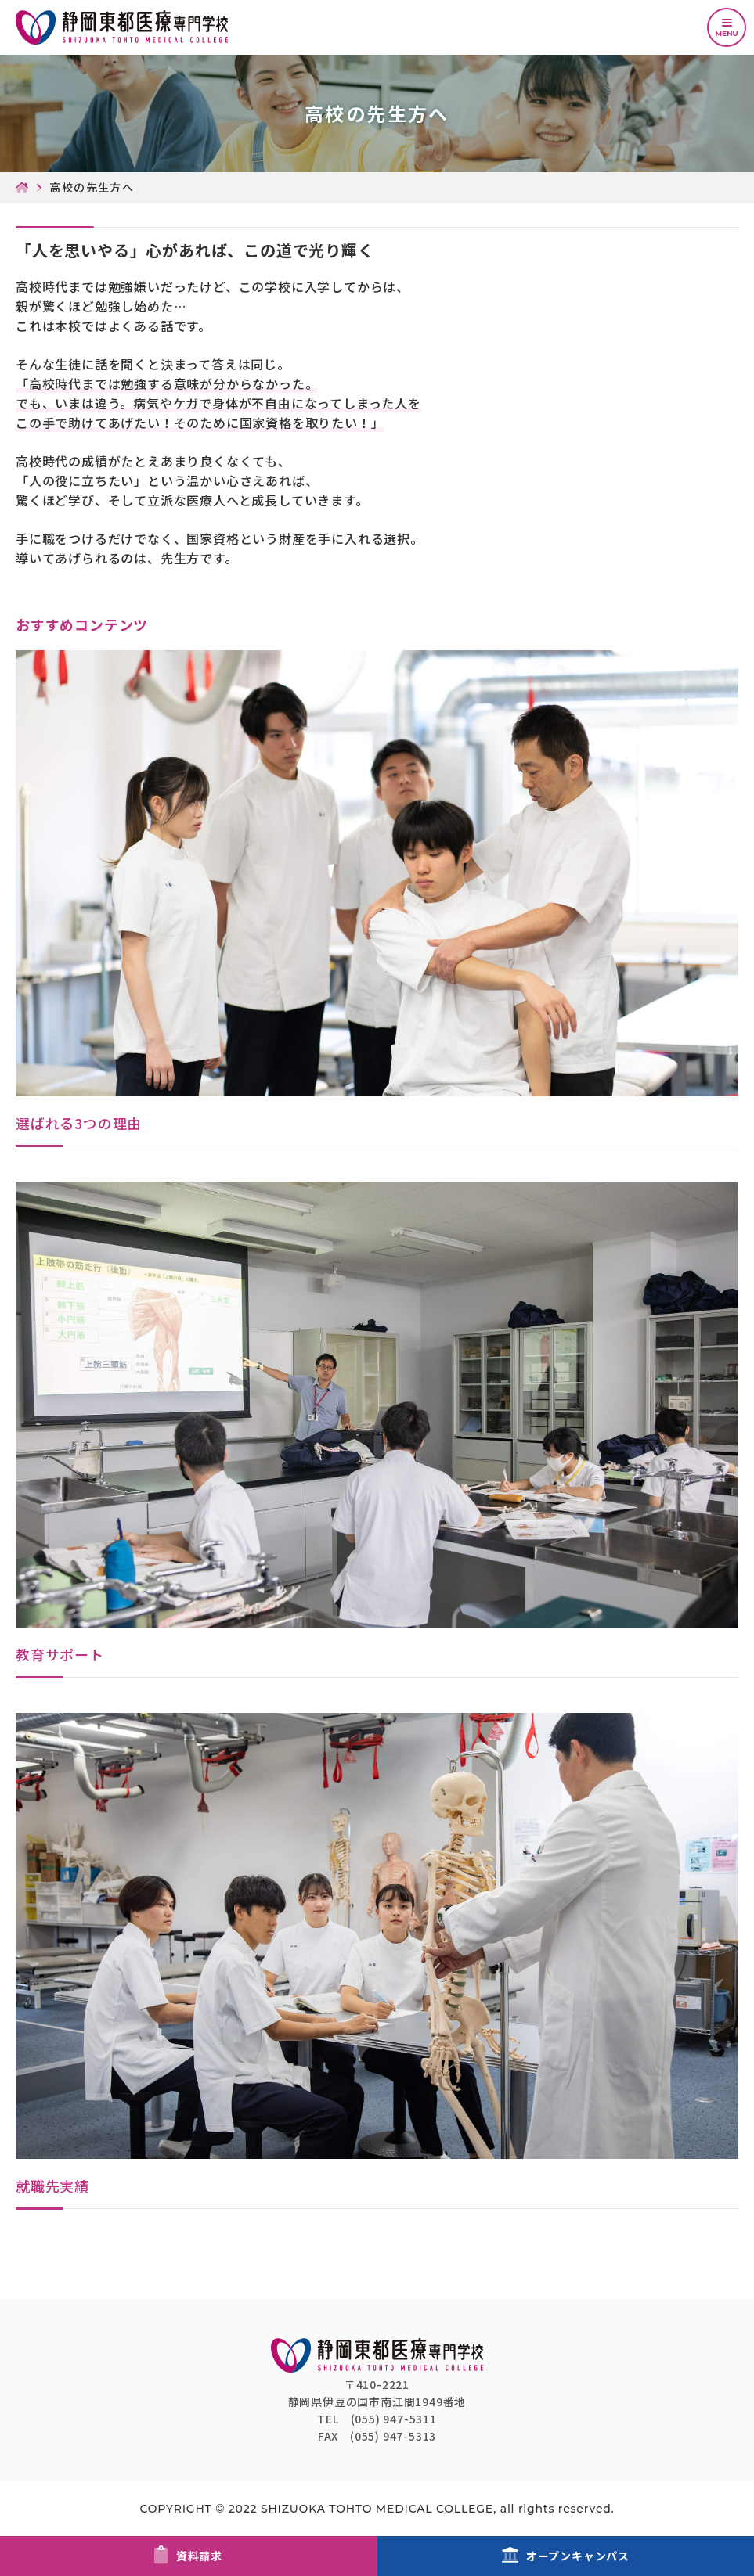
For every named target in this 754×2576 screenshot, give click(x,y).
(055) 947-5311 (394, 2419)
